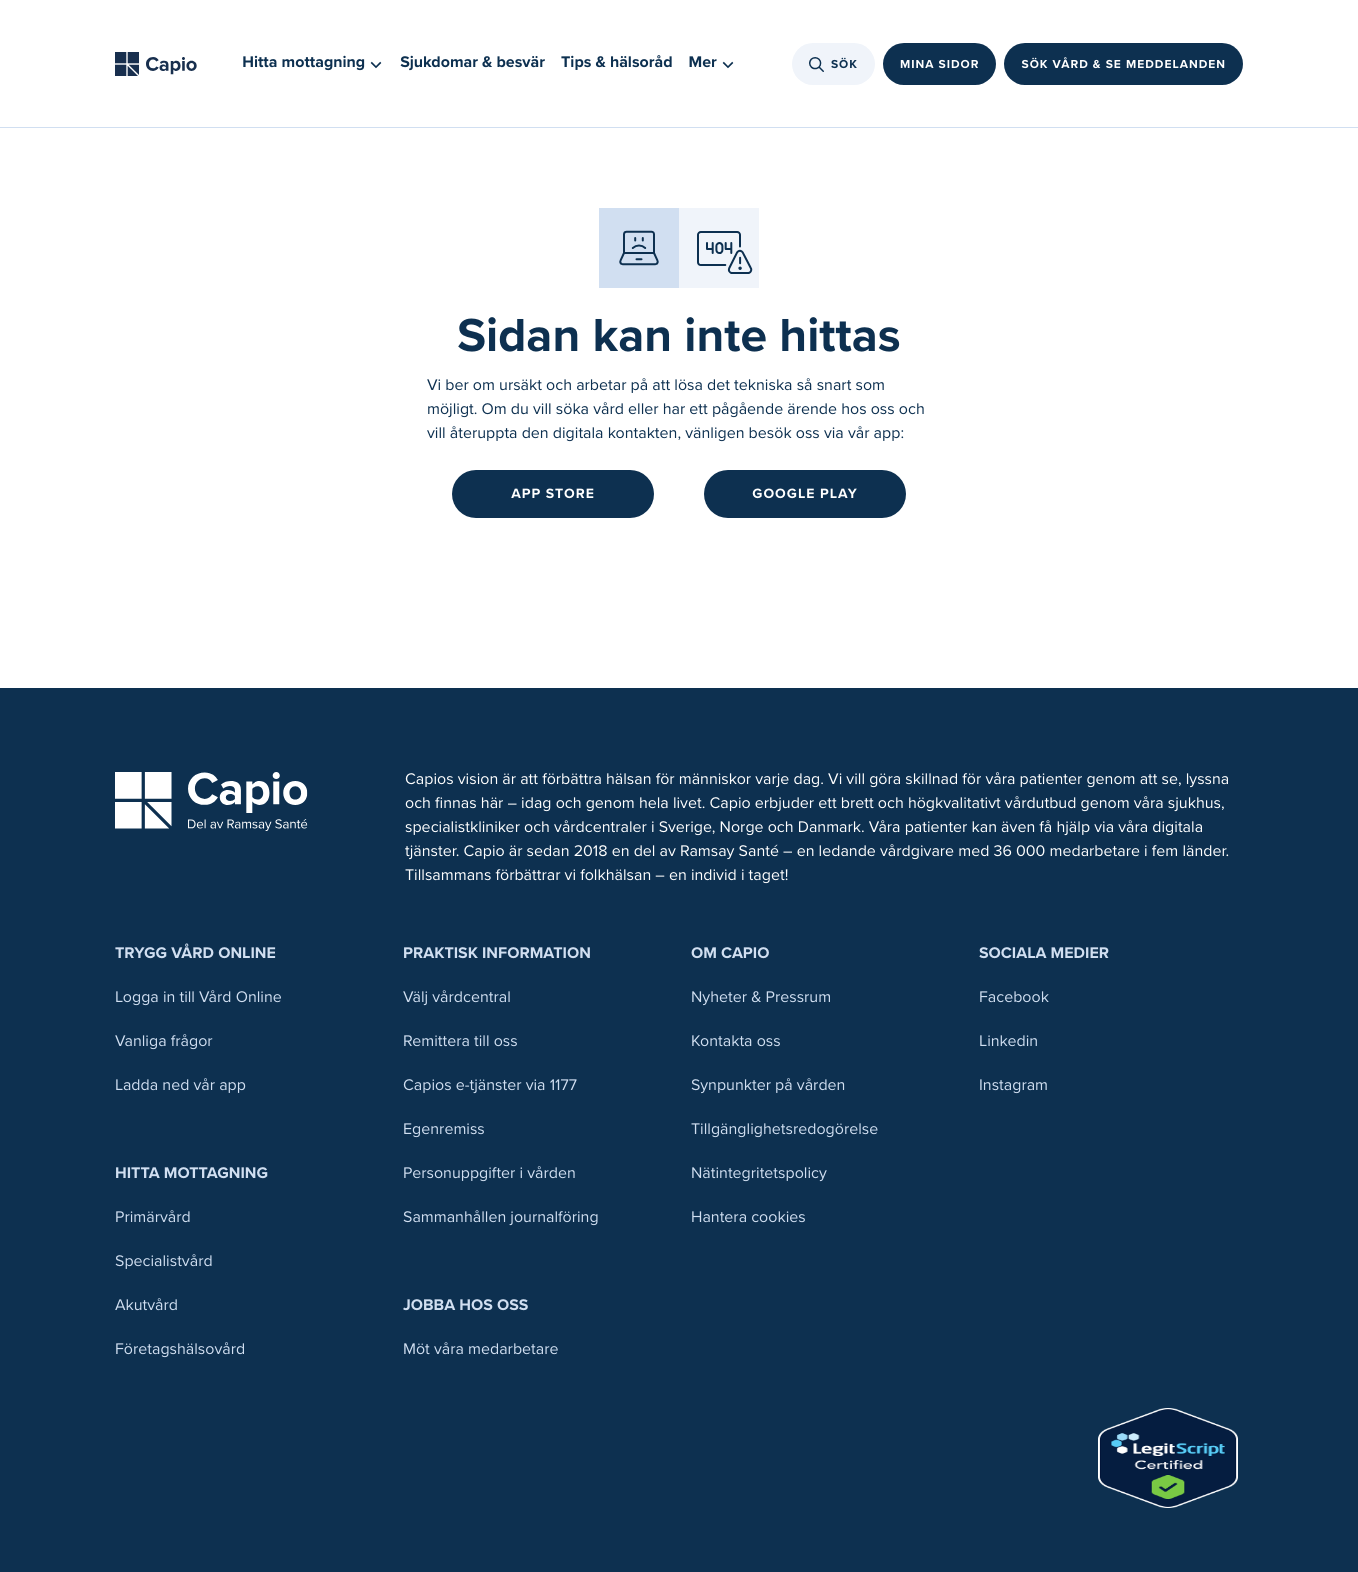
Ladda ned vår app (180, 1085)
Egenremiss (444, 1129)
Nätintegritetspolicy (759, 1173)
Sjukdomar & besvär (472, 62)
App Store (553, 493)
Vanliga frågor (164, 1041)
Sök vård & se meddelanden (1123, 64)
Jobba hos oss (465, 1305)
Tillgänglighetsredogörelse (784, 1129)
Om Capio (730, 953)
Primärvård (153, 1217)
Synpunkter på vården (768, 1085)
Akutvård (146, 1305)
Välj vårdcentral (457, 997)
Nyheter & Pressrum (761, 997)
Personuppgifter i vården (489, 1173)
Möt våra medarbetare (481, 1349)
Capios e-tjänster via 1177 (490, 1085)
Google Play (804, 493)
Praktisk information (497, 953)
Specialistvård (164, 1261)
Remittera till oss (460, 1041)
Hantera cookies (748, 1217)
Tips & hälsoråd (617, 62)
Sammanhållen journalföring (501, 1217)
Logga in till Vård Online (198, 997)
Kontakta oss (736, 1041)
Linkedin (1008, 1041)
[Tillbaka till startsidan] (162, 64)
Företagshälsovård (180, 1349)
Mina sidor (940, 64)
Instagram (1013, 1085)
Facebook (1014, 997)
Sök (833, 64)
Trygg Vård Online (195, 953)
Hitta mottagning (191, 1173)
